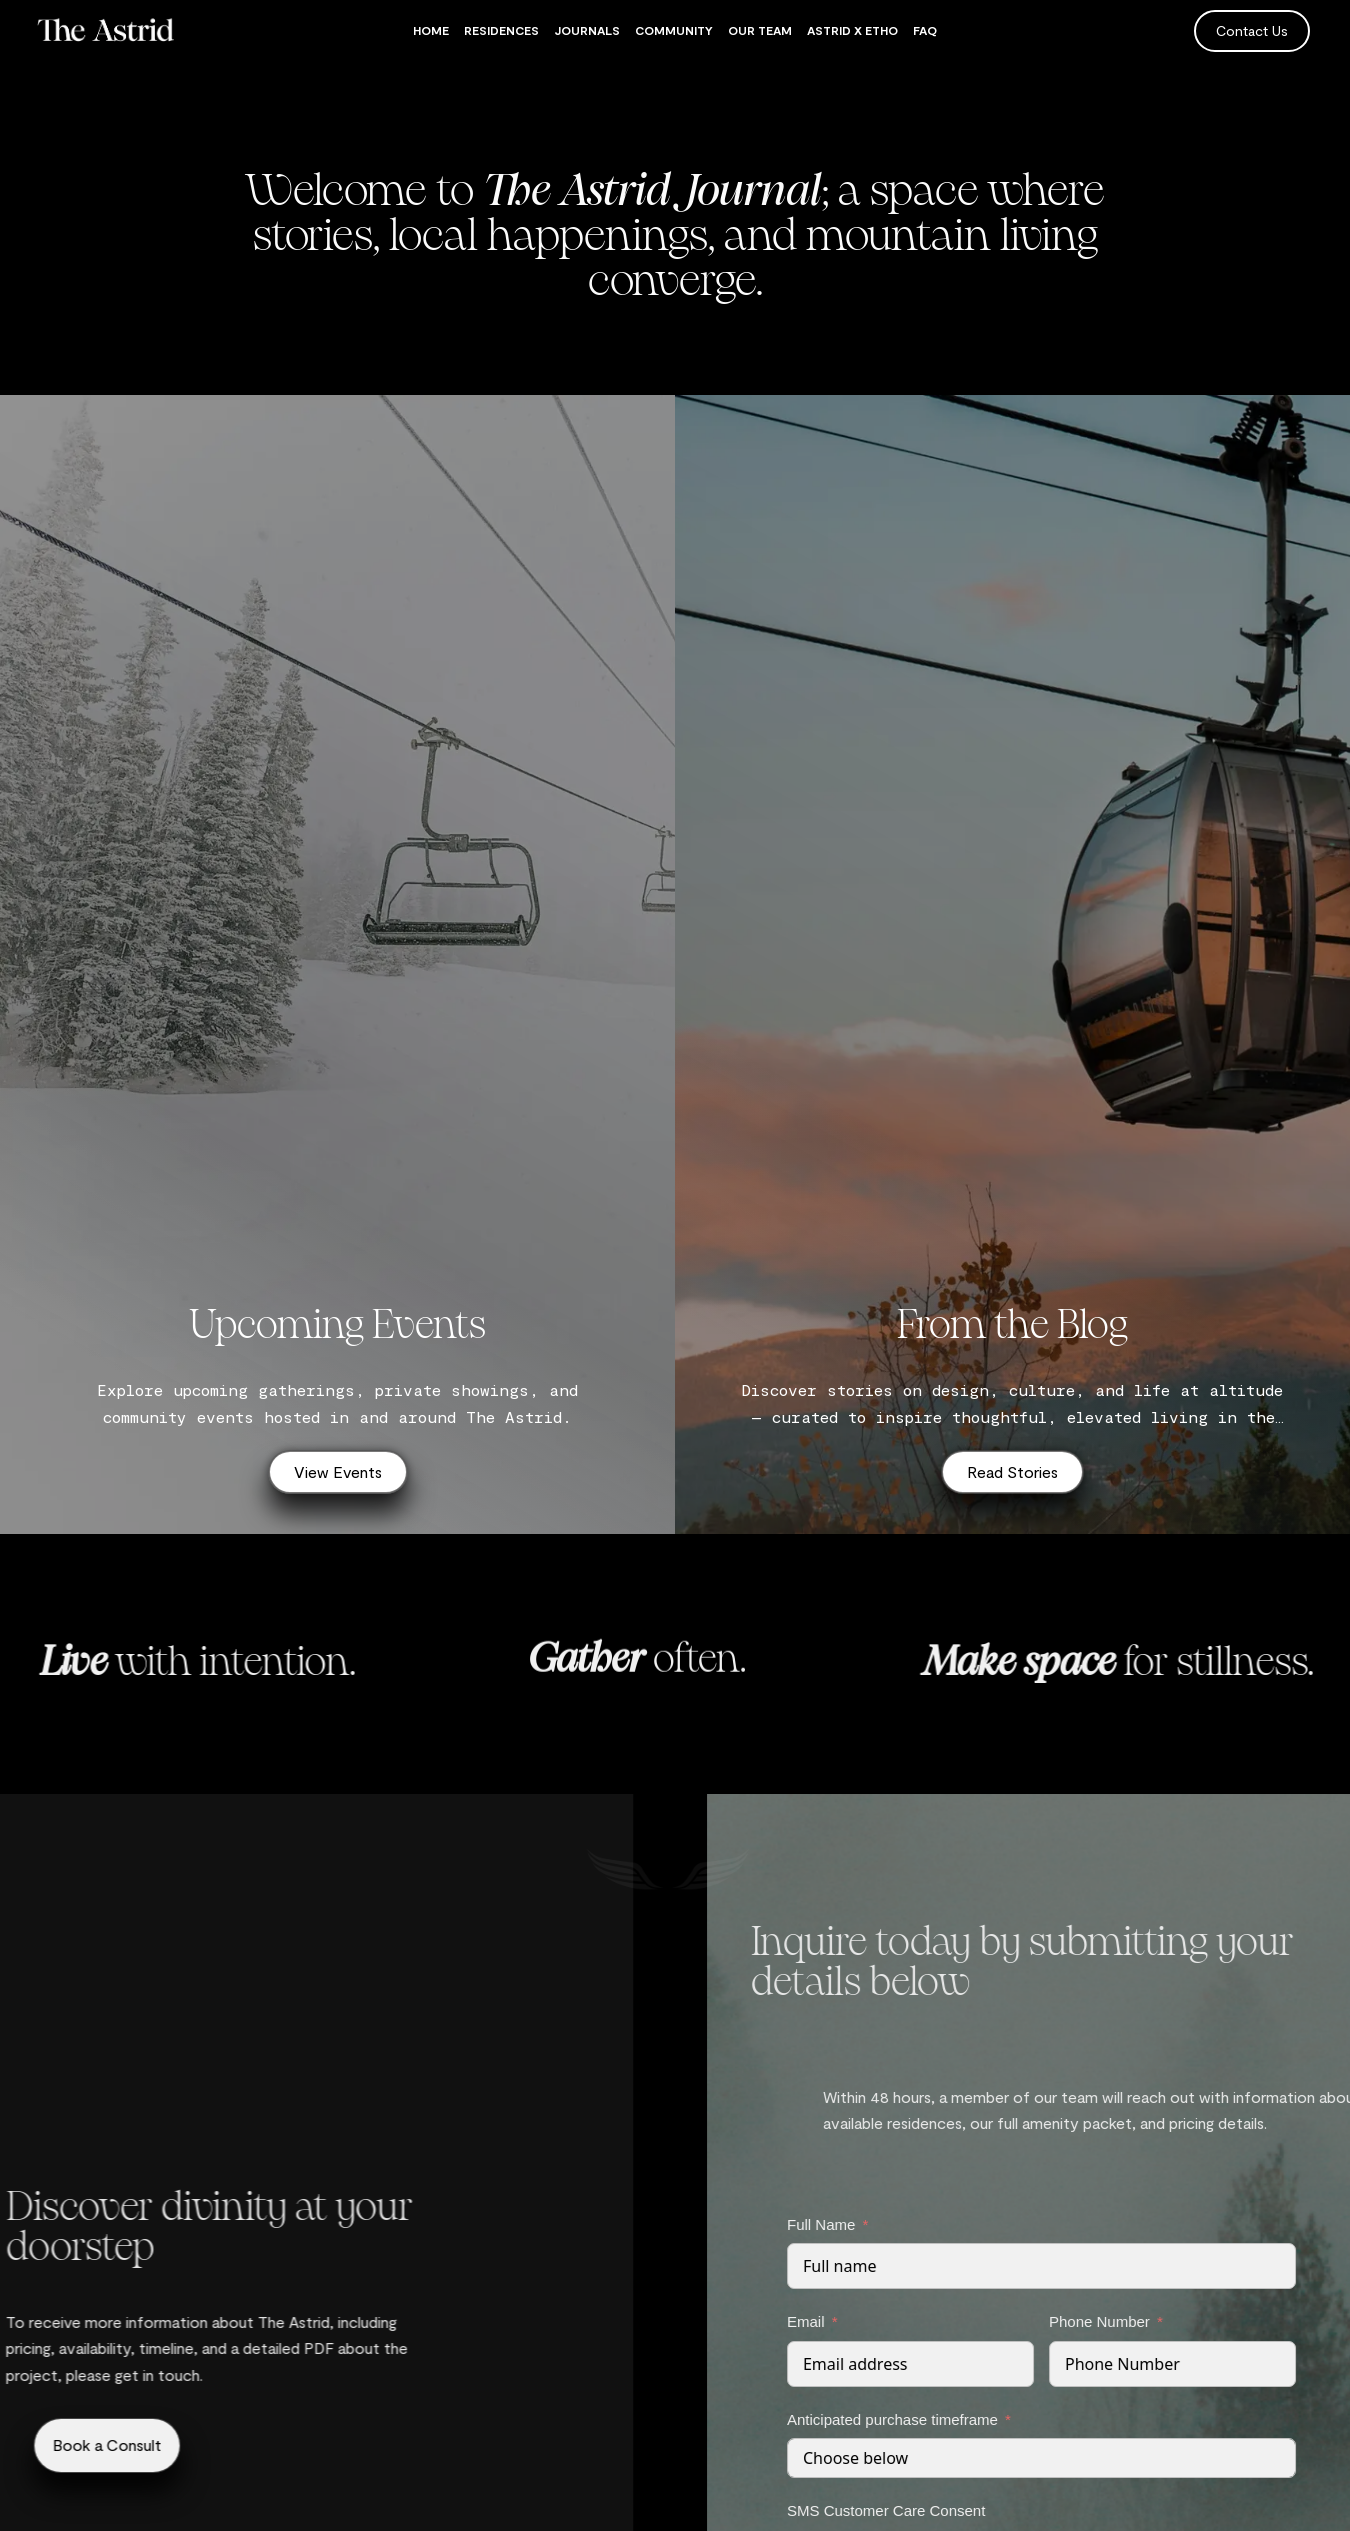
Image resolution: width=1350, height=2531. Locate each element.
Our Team (760, 30)
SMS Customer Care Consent (1165, 2510)
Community (674, 30)
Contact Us (1252, 30)
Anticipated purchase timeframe (1171, 2419)
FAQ (925, 30)
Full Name (1100, 2224)
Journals (587, 30)
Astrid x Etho (852, 30)
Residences (501, 30)
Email (1085, 2321)
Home (431, 30)
